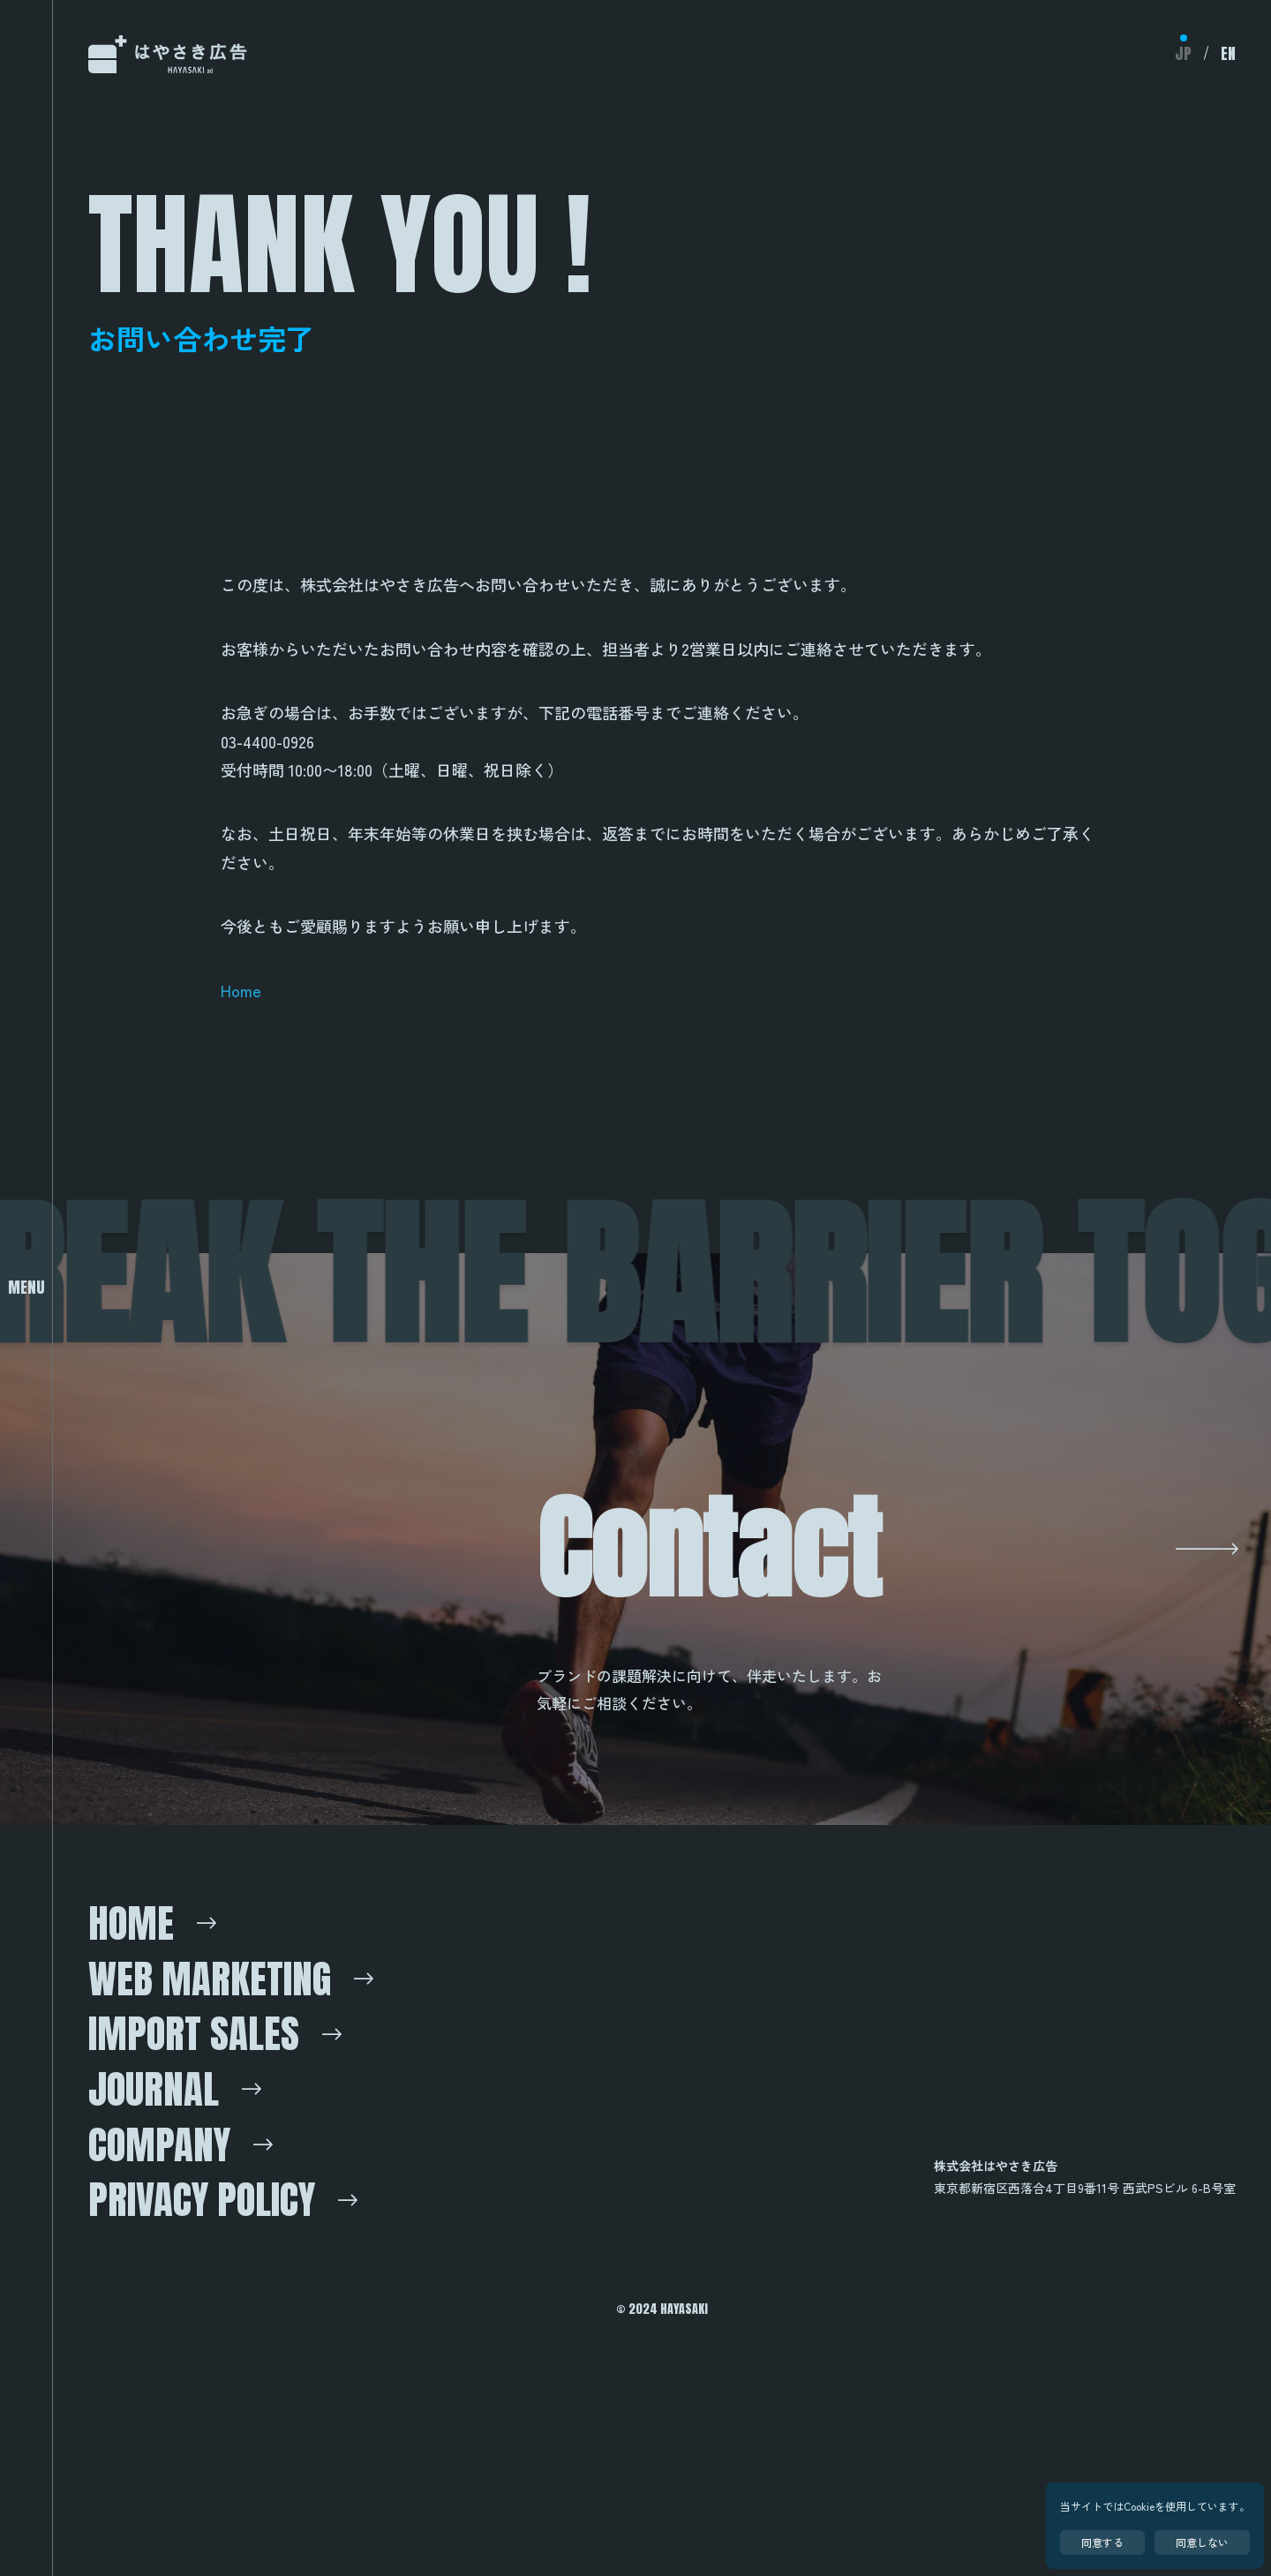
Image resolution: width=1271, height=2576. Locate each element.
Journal (170, 2239)
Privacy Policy (232, 2378)
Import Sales (219, 2171)
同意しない (1202, 2542)
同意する (1102, 2542)
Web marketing (238, 2101)
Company (177, 2308)
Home (241, 990)
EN (1228, 53)
